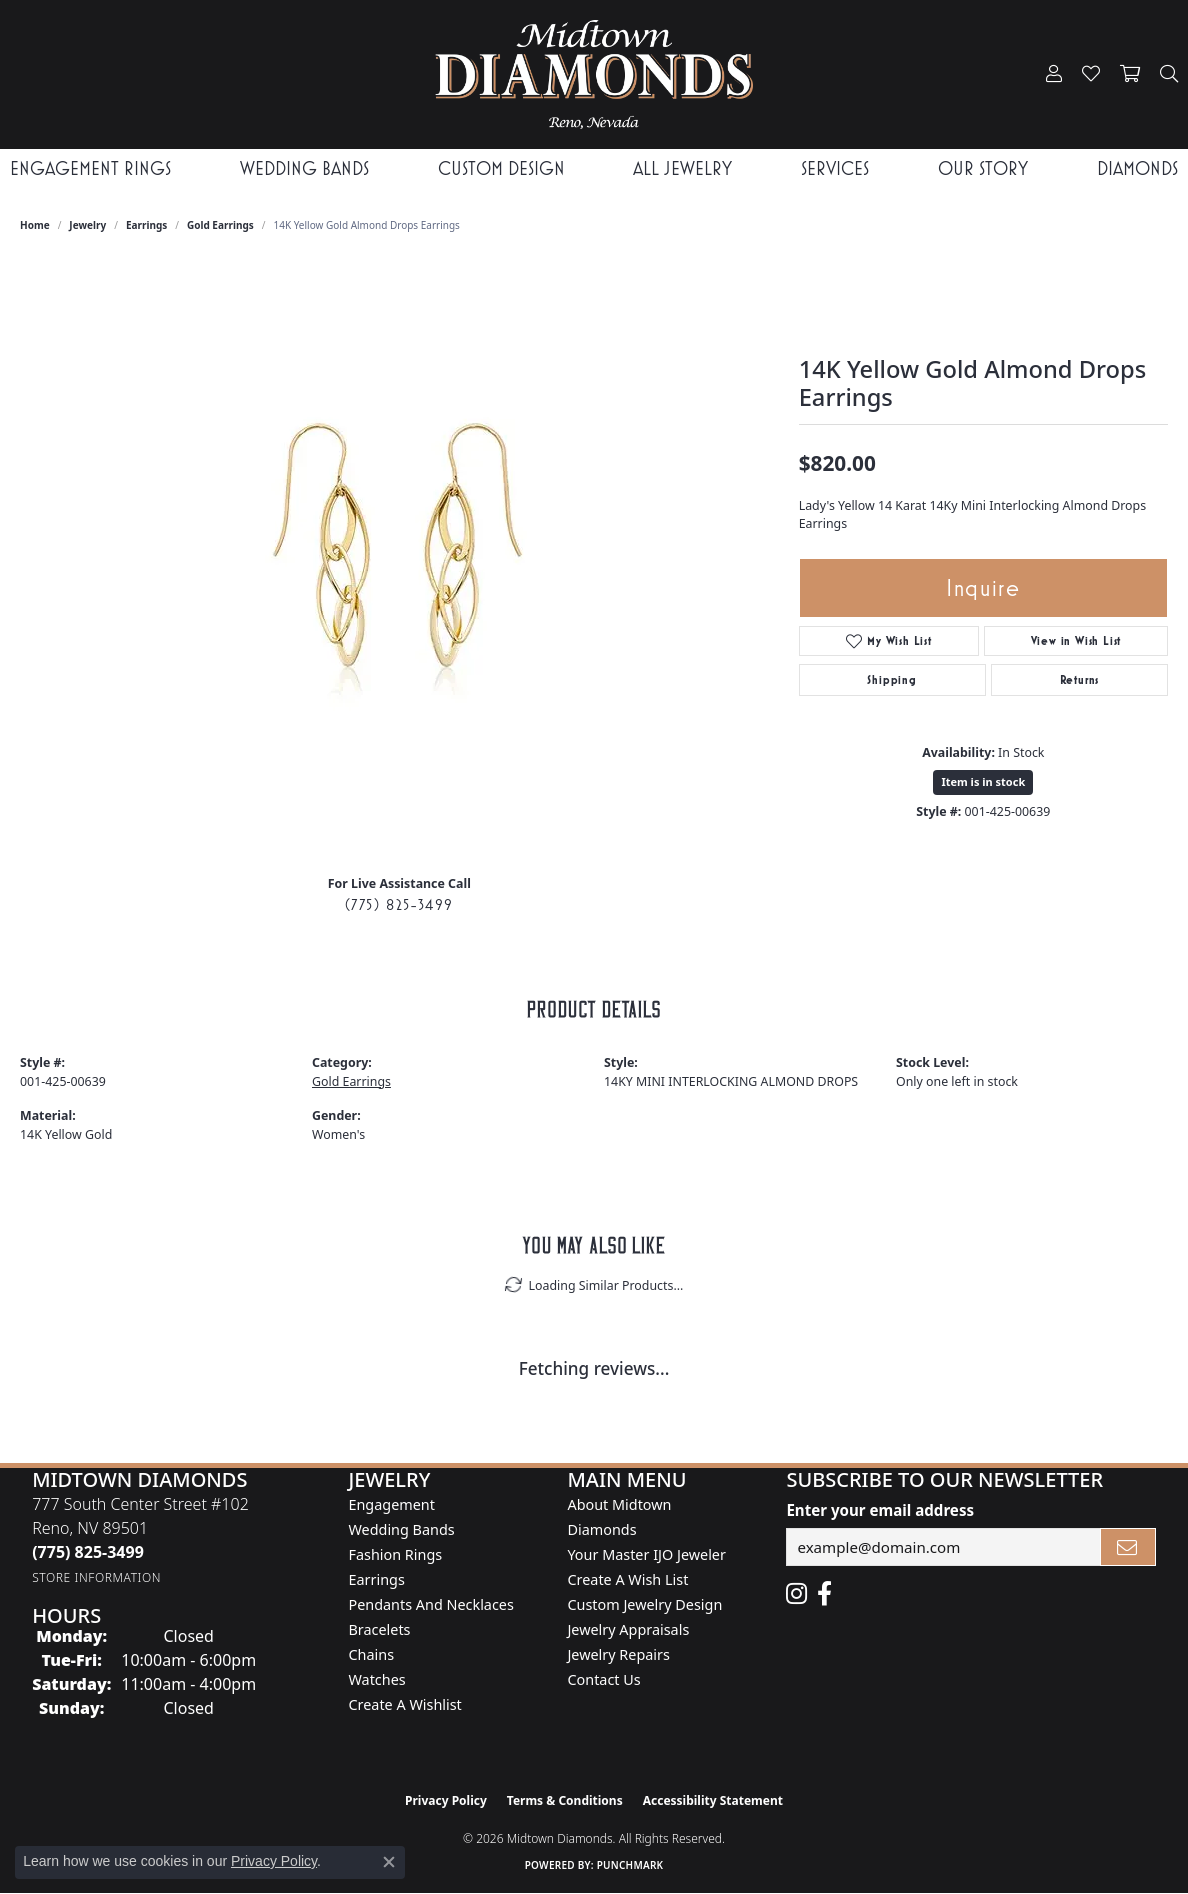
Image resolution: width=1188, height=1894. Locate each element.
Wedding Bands (304, 168)
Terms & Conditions (565, 1800)
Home (35, 225)
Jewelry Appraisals (628, 1629)
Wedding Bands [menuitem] (401, 1529)
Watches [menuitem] (376, 1679)
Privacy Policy (446, 1800)
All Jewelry (682, 168)
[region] (399, 559)
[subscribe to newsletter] (1128, 1547)
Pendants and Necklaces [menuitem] (430, 1604)
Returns (1080, 680)
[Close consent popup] (389, 1862)
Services (835, 168)
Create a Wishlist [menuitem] (404, 1704)
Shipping (891, 680)
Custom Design (501, 168)
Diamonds (1137, 168)
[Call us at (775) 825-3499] (88, 1552)
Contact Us (603, 1679)
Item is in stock (983, 781)
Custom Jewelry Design (644, 1604)
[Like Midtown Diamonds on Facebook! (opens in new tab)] (824, 1594)
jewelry (87, 225)
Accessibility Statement (713, 1800)
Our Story (983, 168)
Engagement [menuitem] (391, 1504)
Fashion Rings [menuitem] (395, 1554)
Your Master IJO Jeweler (646, 1554)
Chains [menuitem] (371, 1654)
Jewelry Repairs (618, 1654)
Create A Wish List (627, 1579)
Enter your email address (880, 1510)
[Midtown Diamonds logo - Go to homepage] (594, 74)
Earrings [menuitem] (376, 1579)
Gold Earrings (220, 225)
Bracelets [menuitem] (379, 1629)
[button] (1054, 74)
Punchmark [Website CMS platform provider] (630, 1865)
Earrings (146, 225)
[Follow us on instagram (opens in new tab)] (796, 1594)
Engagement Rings (90, 168)
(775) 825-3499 (399, 904)
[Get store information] (96, 1577)
